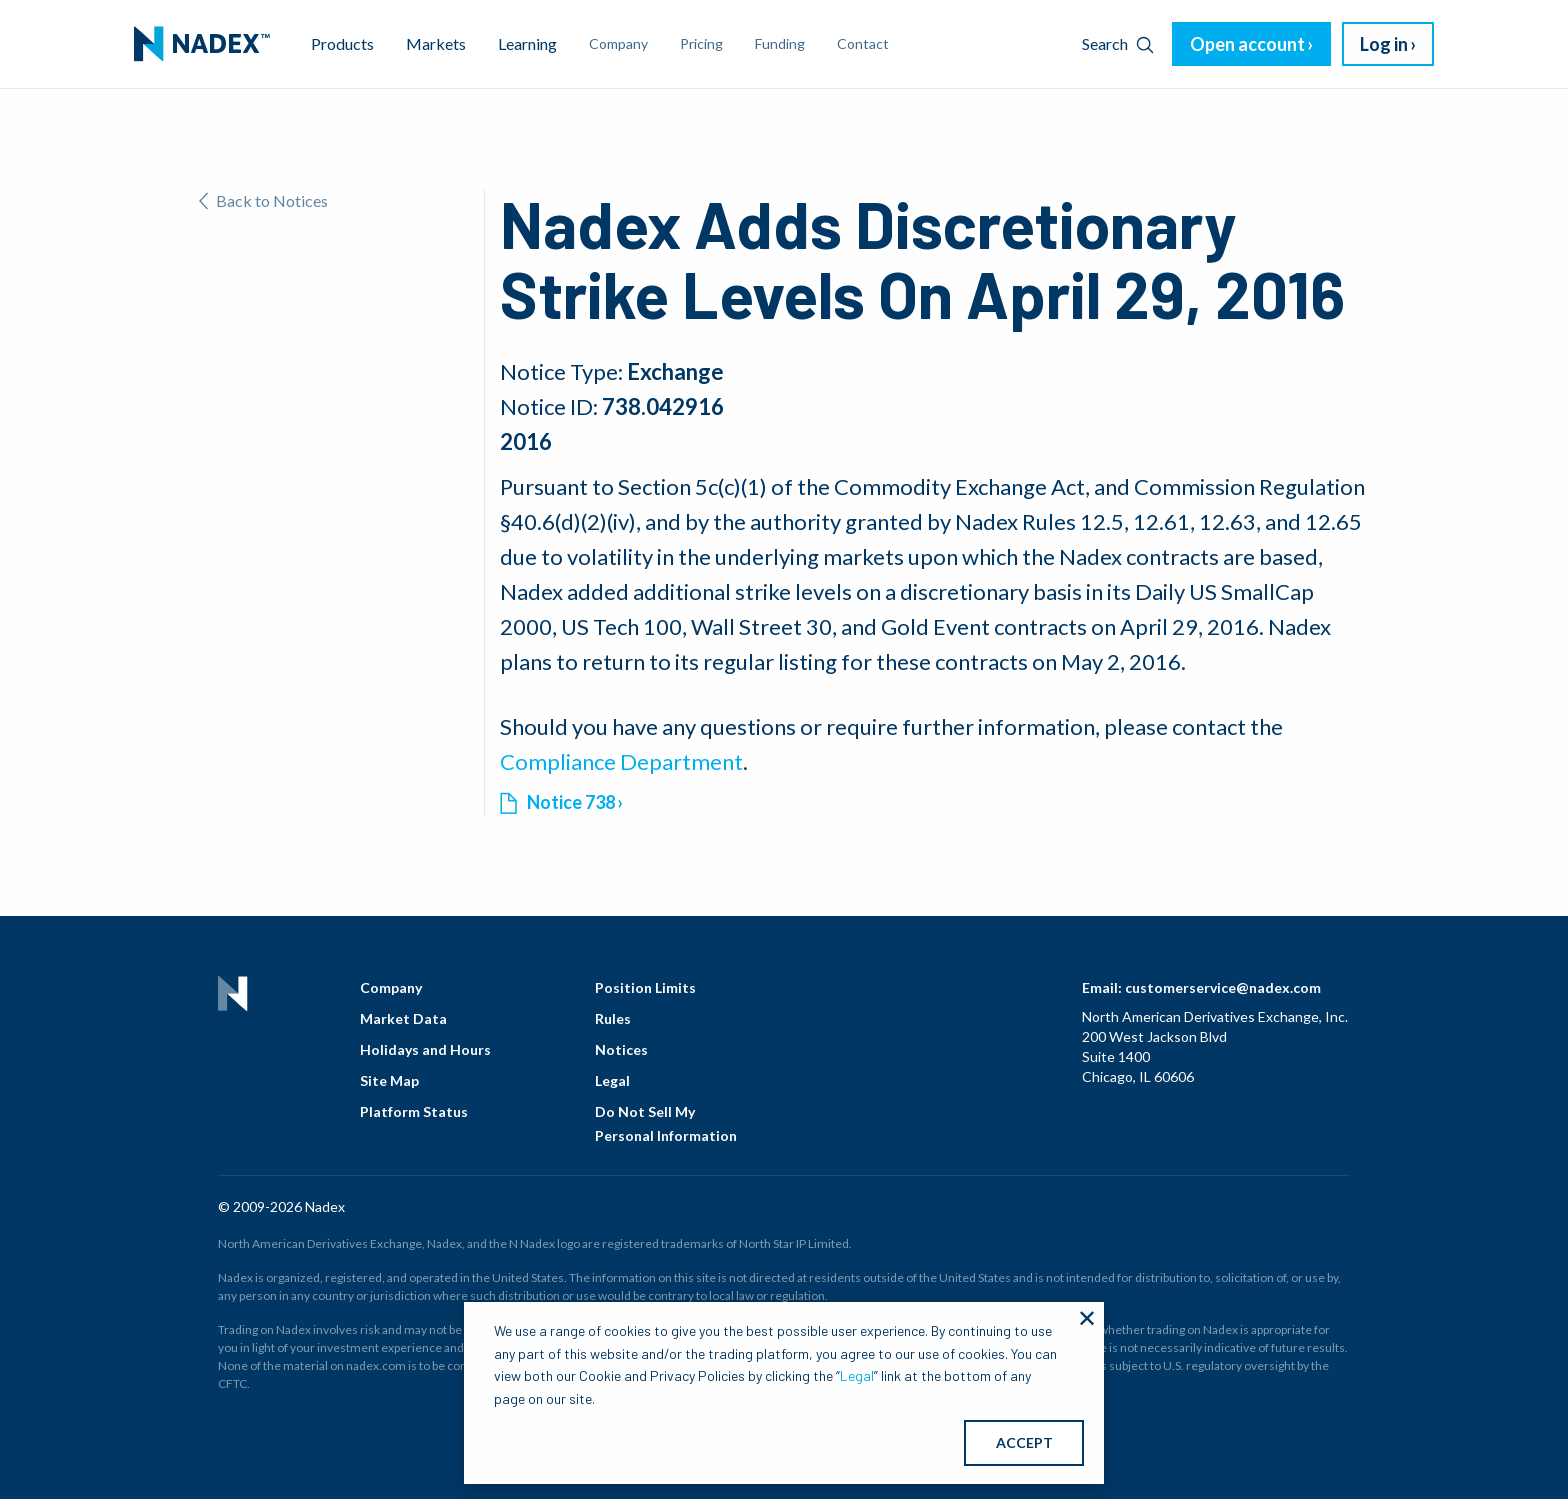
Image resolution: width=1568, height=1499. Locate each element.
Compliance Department (621, 761)
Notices (621, 1049)
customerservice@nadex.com (1223, 987)
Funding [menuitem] (780, 43)
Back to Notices (263, 200)
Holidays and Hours (425, 1049)
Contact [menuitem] (863, 43)
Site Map (389, 1080)
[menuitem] (202, 44)
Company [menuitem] (618, 43)
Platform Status (414, 1111)
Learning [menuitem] (527, 43)
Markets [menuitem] (436, 43)
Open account (1247, 44)
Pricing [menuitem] (701, 43)
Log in (1384, 44)
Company (391, 987)
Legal (612, 1080)
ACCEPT (1024, 1442)
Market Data (403, 1018)
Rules (613, 1018)
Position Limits (645, 987)
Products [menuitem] (342, 43)
